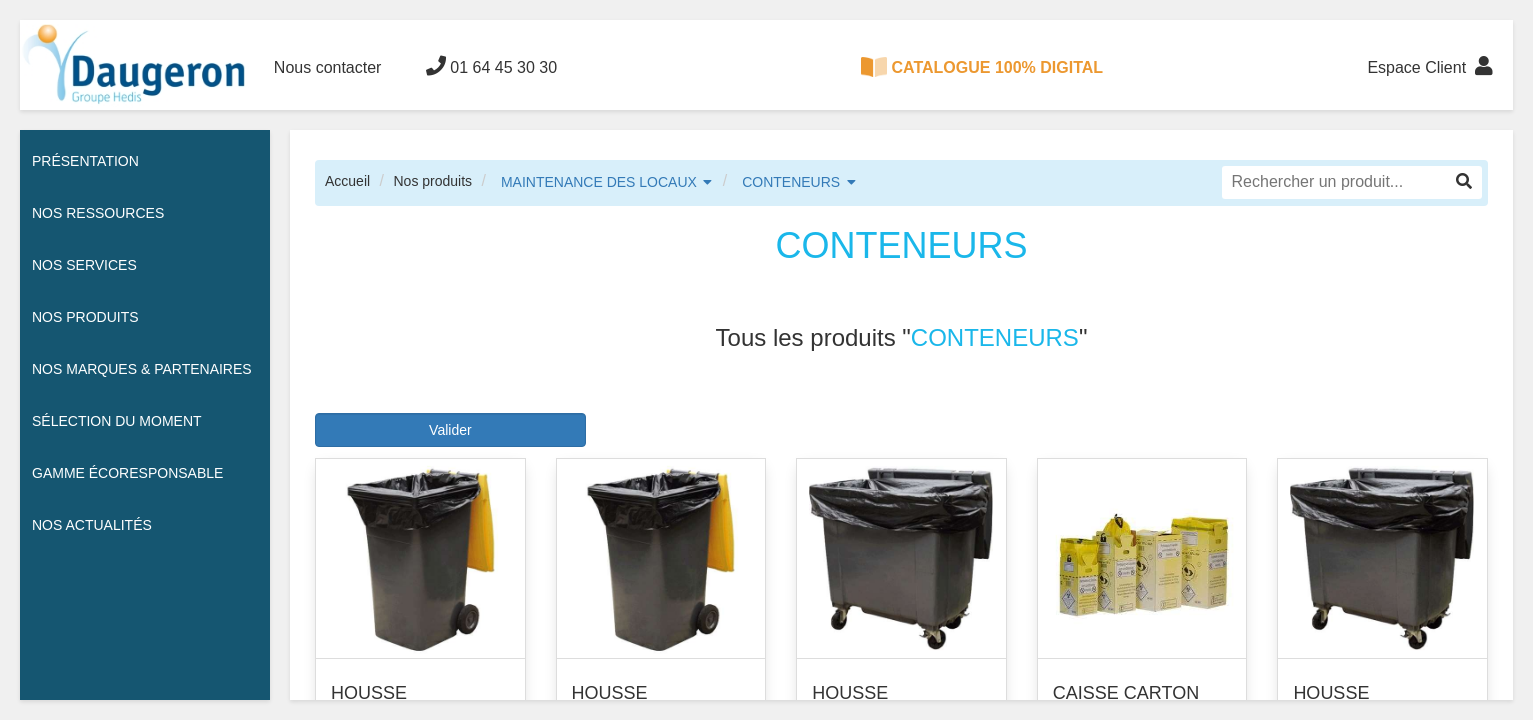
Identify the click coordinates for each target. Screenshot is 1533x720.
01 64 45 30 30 (491, 66)
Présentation (85, 161)
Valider (450, 430)
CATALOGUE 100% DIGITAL (982, 67)
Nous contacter (328, 67)
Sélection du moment (117, 421)
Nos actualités (92, 525)
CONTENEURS (791, 182)
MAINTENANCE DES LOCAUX (599, 182)
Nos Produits (85, 317)
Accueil (347, 181)
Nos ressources (98, 213)
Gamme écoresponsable (127, 473)
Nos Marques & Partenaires (142, 369)
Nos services (84, 265)
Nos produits (432, 181)
